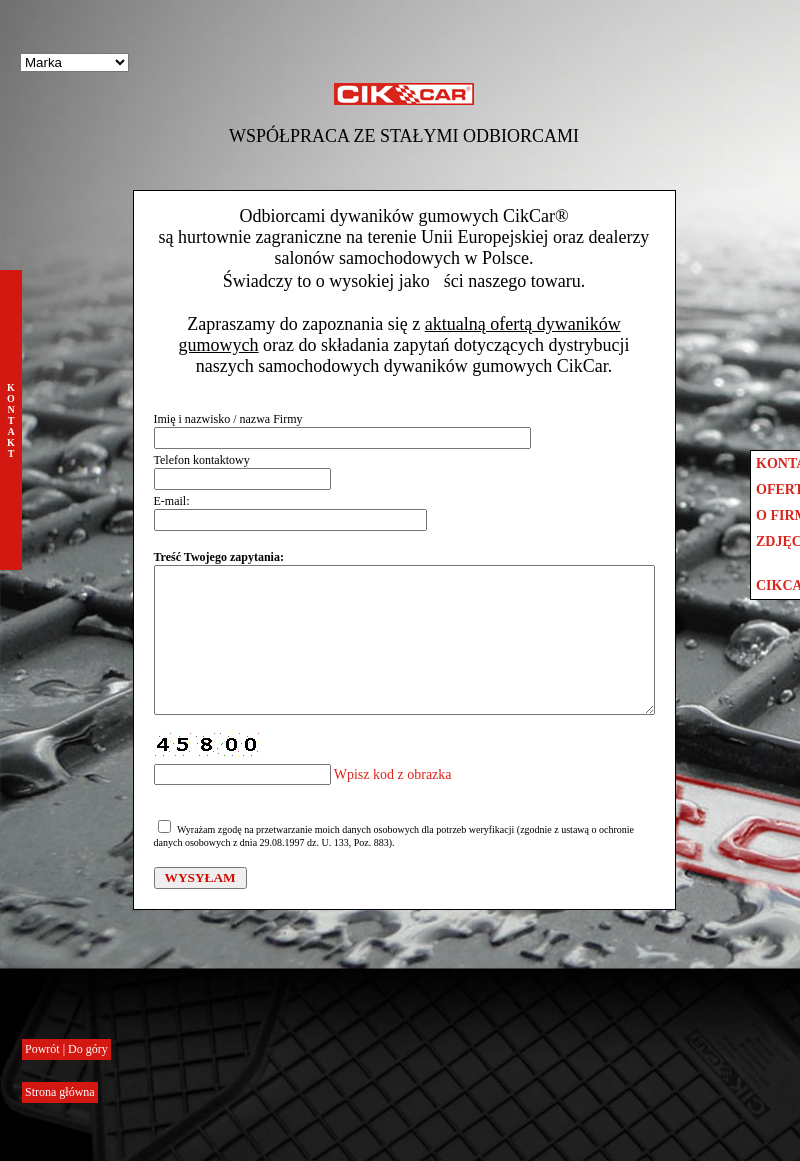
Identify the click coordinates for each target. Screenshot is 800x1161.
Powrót (44, 1049)
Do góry (88, 1049)
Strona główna (60, 1092)
